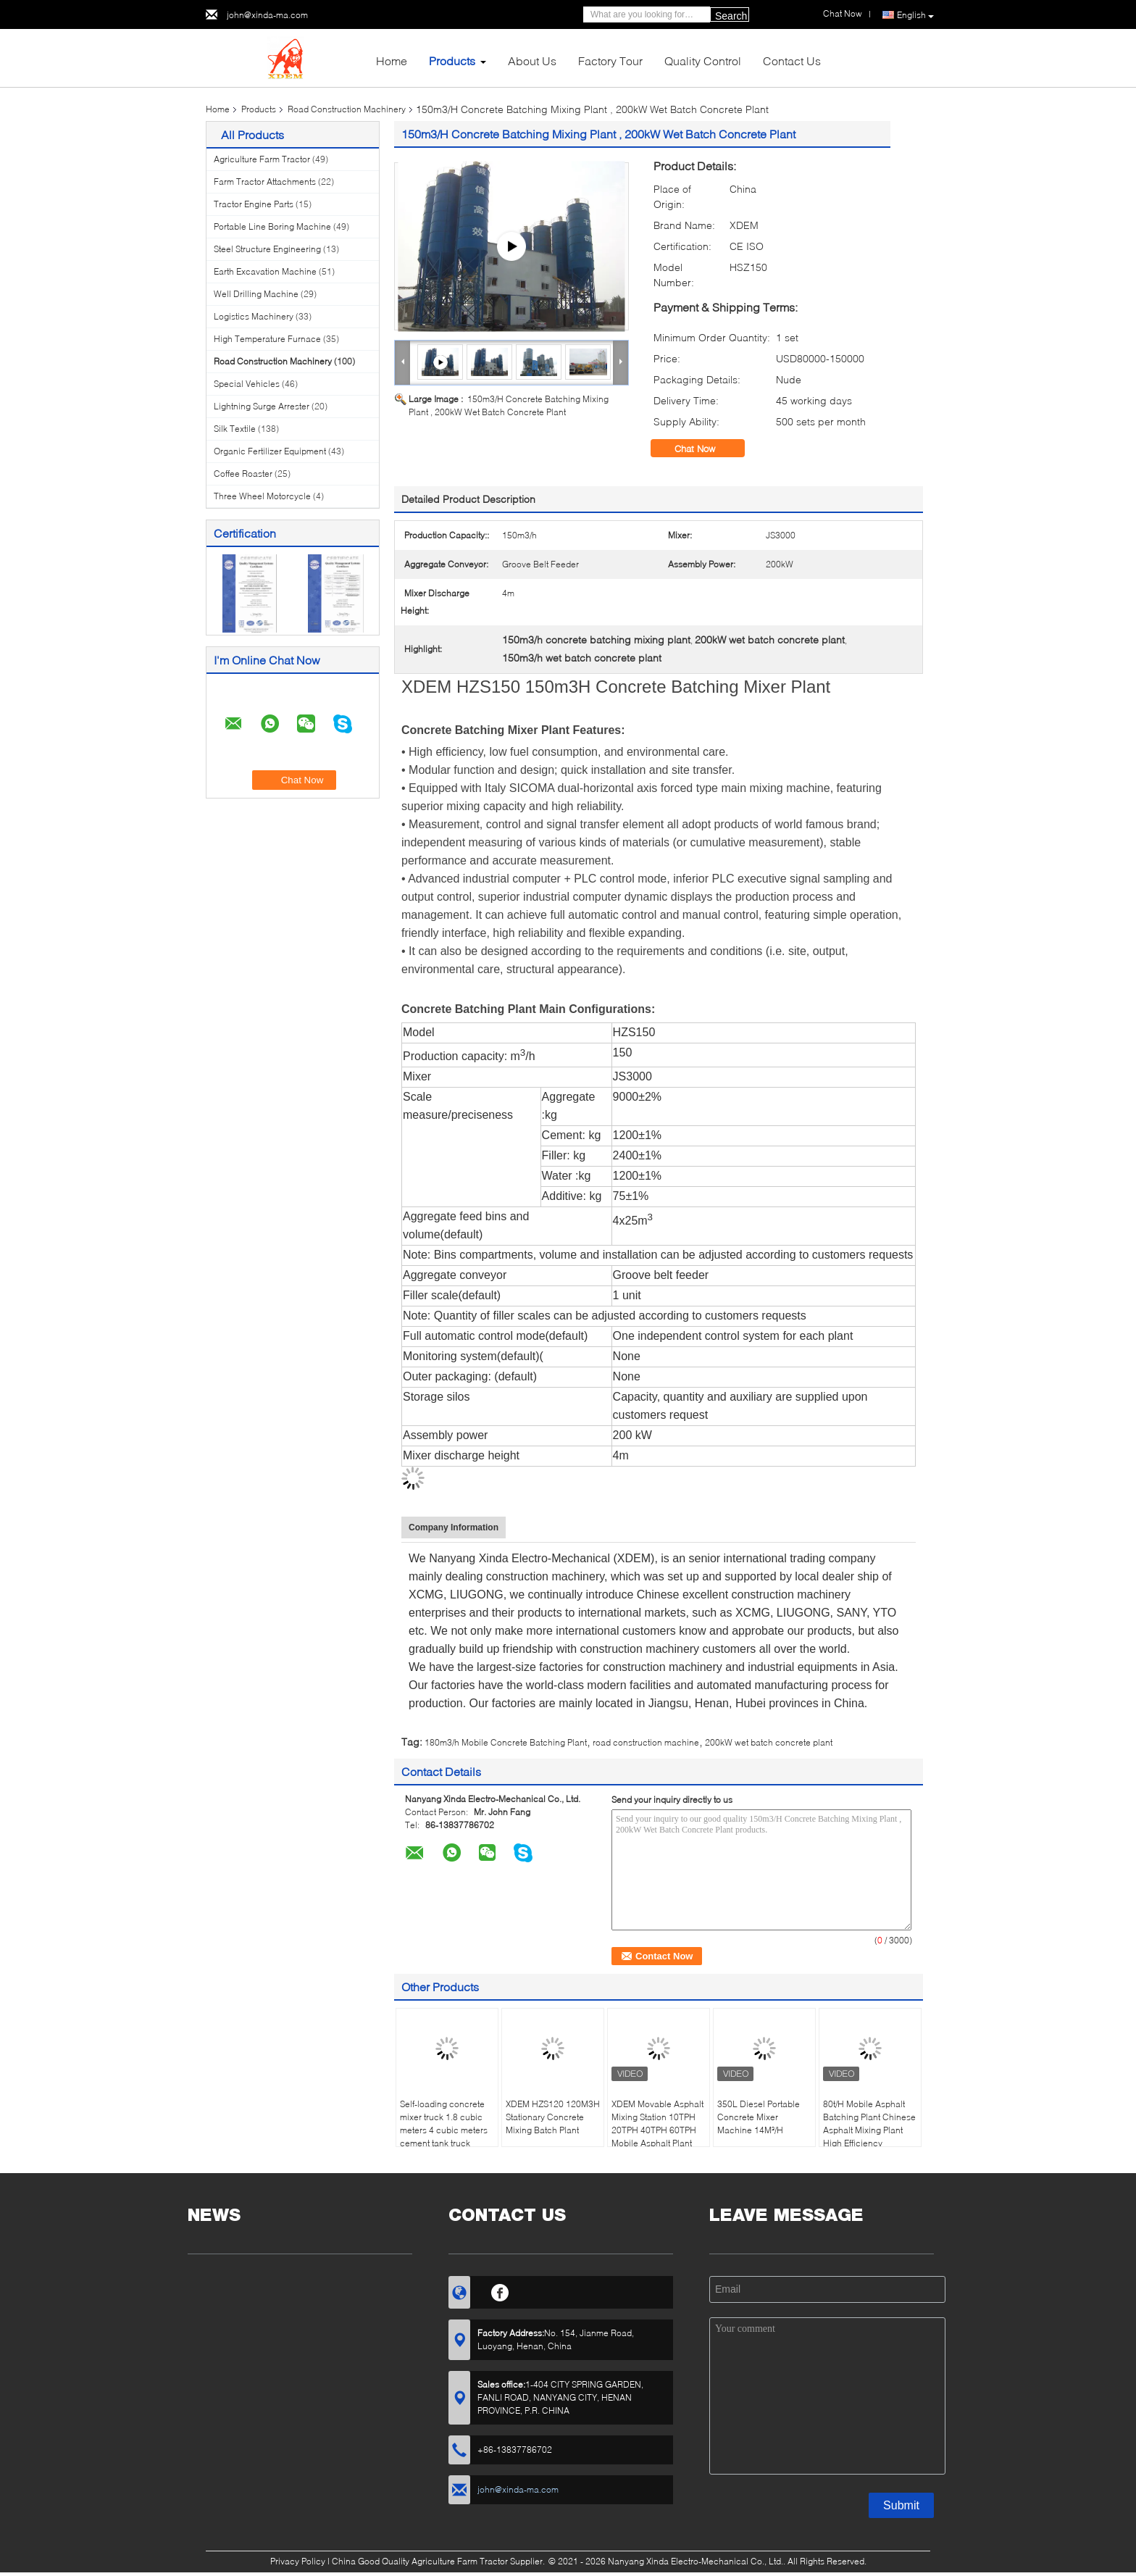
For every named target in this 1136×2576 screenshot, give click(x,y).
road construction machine (646, 1742)
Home (391, 60)
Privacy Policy (297, 2561)
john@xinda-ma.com (267, 14)
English (915, 15)
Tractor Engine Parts (253, 204)
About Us (532, 60)
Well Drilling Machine (256, 293)
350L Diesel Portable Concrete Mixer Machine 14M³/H (758, 2116)
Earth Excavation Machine (265, 271)
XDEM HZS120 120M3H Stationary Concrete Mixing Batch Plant (553, 2116)
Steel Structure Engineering (267, 248)
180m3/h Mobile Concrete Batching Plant (506, 1742)
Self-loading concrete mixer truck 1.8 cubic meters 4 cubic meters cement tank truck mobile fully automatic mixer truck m (444, 2136)
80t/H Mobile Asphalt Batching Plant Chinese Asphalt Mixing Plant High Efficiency (869, 2123)
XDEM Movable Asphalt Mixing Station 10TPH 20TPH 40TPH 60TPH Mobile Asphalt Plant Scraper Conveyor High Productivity (657, 2136)
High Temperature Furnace (267, 338)
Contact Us (792, 60)
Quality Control (702, 60)
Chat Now (704, 448)
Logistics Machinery (253, 316)
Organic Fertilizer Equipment (270, 451)
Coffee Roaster (243, 473)
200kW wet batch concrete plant (768, 1742)
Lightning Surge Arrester (261, 406)
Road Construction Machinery (347, 109)
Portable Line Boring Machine (272, 226)
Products (452, 60)
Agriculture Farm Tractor (262, 159)
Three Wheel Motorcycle (262, 496)
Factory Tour (610, 60)
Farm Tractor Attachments (265, 181)
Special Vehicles (247, 383)
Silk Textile (235, 428)
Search (731, 16)
